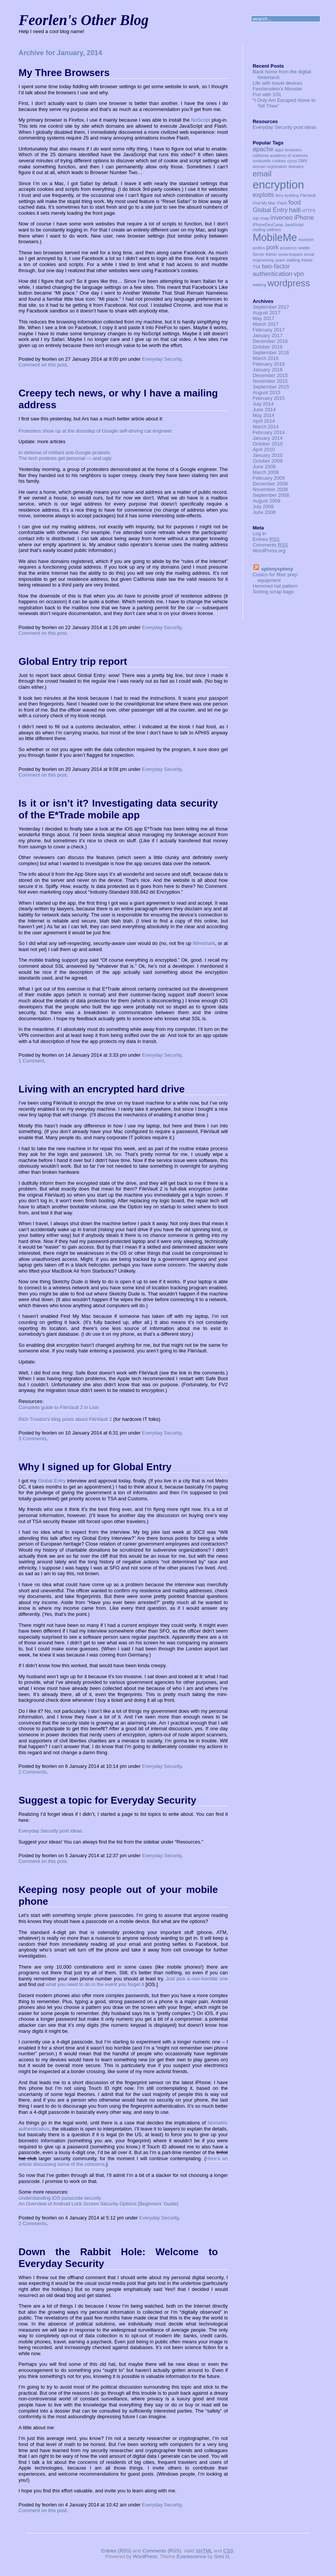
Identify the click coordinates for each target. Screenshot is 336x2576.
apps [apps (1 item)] (279, 149)
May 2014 (263, 415)
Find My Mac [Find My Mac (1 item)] (264, 203)
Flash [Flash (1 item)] (282, 203)
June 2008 (264, 512)
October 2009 (267, 461)
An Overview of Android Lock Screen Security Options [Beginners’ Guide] (98, 2204)
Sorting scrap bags (272, 591)
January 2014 (267, 438)
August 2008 (266, 501)
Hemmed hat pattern (275, 586)
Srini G (221, 2556)
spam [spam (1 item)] (280, 260)
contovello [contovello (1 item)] (261, 161)
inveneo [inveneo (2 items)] (281, 217)
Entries (265, 539)
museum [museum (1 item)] (306, 239)
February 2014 (268, 432)
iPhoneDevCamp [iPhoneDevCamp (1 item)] (267, 224)
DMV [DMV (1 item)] (303, 161)
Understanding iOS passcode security (60, 2198)
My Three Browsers (64, 72)
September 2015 (270, 387)
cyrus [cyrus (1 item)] (292, 161)
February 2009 (268, 478)
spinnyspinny (277, 569)
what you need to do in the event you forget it (95, 1984)
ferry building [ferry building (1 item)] (287, 195)
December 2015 (270, 375)
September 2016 (270, 352)
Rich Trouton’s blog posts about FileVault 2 (65, 1419)
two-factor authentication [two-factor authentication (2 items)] (272, 270)
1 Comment (31, 1061)
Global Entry (51, 1481)
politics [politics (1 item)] (258, 248)
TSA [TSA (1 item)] (256, 267)
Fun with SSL (267, 94)
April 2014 (263, 421)
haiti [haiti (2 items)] (295, 210)
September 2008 (270, 495)
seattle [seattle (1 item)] (304, 248)
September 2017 (270, 307)
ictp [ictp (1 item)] (255, 218)
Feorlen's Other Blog (83, 20)
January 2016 (267, 370)
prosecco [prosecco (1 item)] (288, 248)
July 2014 (263, 404)
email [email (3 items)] (261, 173)
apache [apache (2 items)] (262, 149)
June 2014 (264, 409)
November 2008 (270, 489)
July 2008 (263, 506)
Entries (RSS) (116, 2551)
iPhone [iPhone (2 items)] (304, 217)
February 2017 (268, 330)
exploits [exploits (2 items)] (263, 194)
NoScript (200, 120)
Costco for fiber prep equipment (274, 577)
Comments (270, 545)
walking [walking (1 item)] (259, 284)
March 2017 (265, 324)
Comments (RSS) (161, 2551)
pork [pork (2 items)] (273, 247)
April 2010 (263, 449)
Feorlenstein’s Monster (277, 89)
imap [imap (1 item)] (264, 218)
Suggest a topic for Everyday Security (107, 1800)
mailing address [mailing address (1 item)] (266, 229)
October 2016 (267, 347)
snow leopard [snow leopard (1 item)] (290, 254)
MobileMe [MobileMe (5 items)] (274, 237)
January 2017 (267, 335)
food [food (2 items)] (295, 202)
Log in (259, 533)
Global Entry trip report (73, 661)
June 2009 (264, 466)
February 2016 (268, 364)
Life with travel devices (277, 83)
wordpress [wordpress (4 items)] (289, 283)
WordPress (145, 2556)
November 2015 (270, 381)
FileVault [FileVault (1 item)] (308, 195)
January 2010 (267, 455)
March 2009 (265, 472)
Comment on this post (42, 365)
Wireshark (204, 943)
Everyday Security (161, 359)
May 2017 (263, 318)
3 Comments (33, 1438)
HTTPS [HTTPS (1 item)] (308, 210)
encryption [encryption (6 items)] (278, 184)
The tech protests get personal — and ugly (65, 458)
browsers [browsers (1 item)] (293, 149)
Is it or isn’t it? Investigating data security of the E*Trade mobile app (118, 809)
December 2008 (270, 484)
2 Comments (33, 1772)
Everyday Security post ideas (50, 1831)
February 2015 (268, 398)
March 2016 (265, 358)
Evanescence (191, 2556)
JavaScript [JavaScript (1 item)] (294, 224)
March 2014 (265, 427)
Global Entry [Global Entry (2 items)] (269, 210)
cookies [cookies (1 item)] (279, 161)
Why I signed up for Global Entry (95, 1467)
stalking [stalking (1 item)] (293, 260)
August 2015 (266, 392)
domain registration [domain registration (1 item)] (269, 166)
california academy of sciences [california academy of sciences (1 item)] (280, 155)
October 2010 (267, 444)
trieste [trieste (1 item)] (306, 260)
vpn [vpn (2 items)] (298, 273)
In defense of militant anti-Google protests (64, 452)
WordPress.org (268, 550)
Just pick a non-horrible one (197, 1979)
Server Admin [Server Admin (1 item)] (264, 254)
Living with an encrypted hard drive (102, 1089)
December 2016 (270, 341)
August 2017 (266, 312)
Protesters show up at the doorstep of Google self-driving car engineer (95, 431)
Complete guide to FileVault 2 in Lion (59, 1407)
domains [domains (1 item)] (296, 166)
